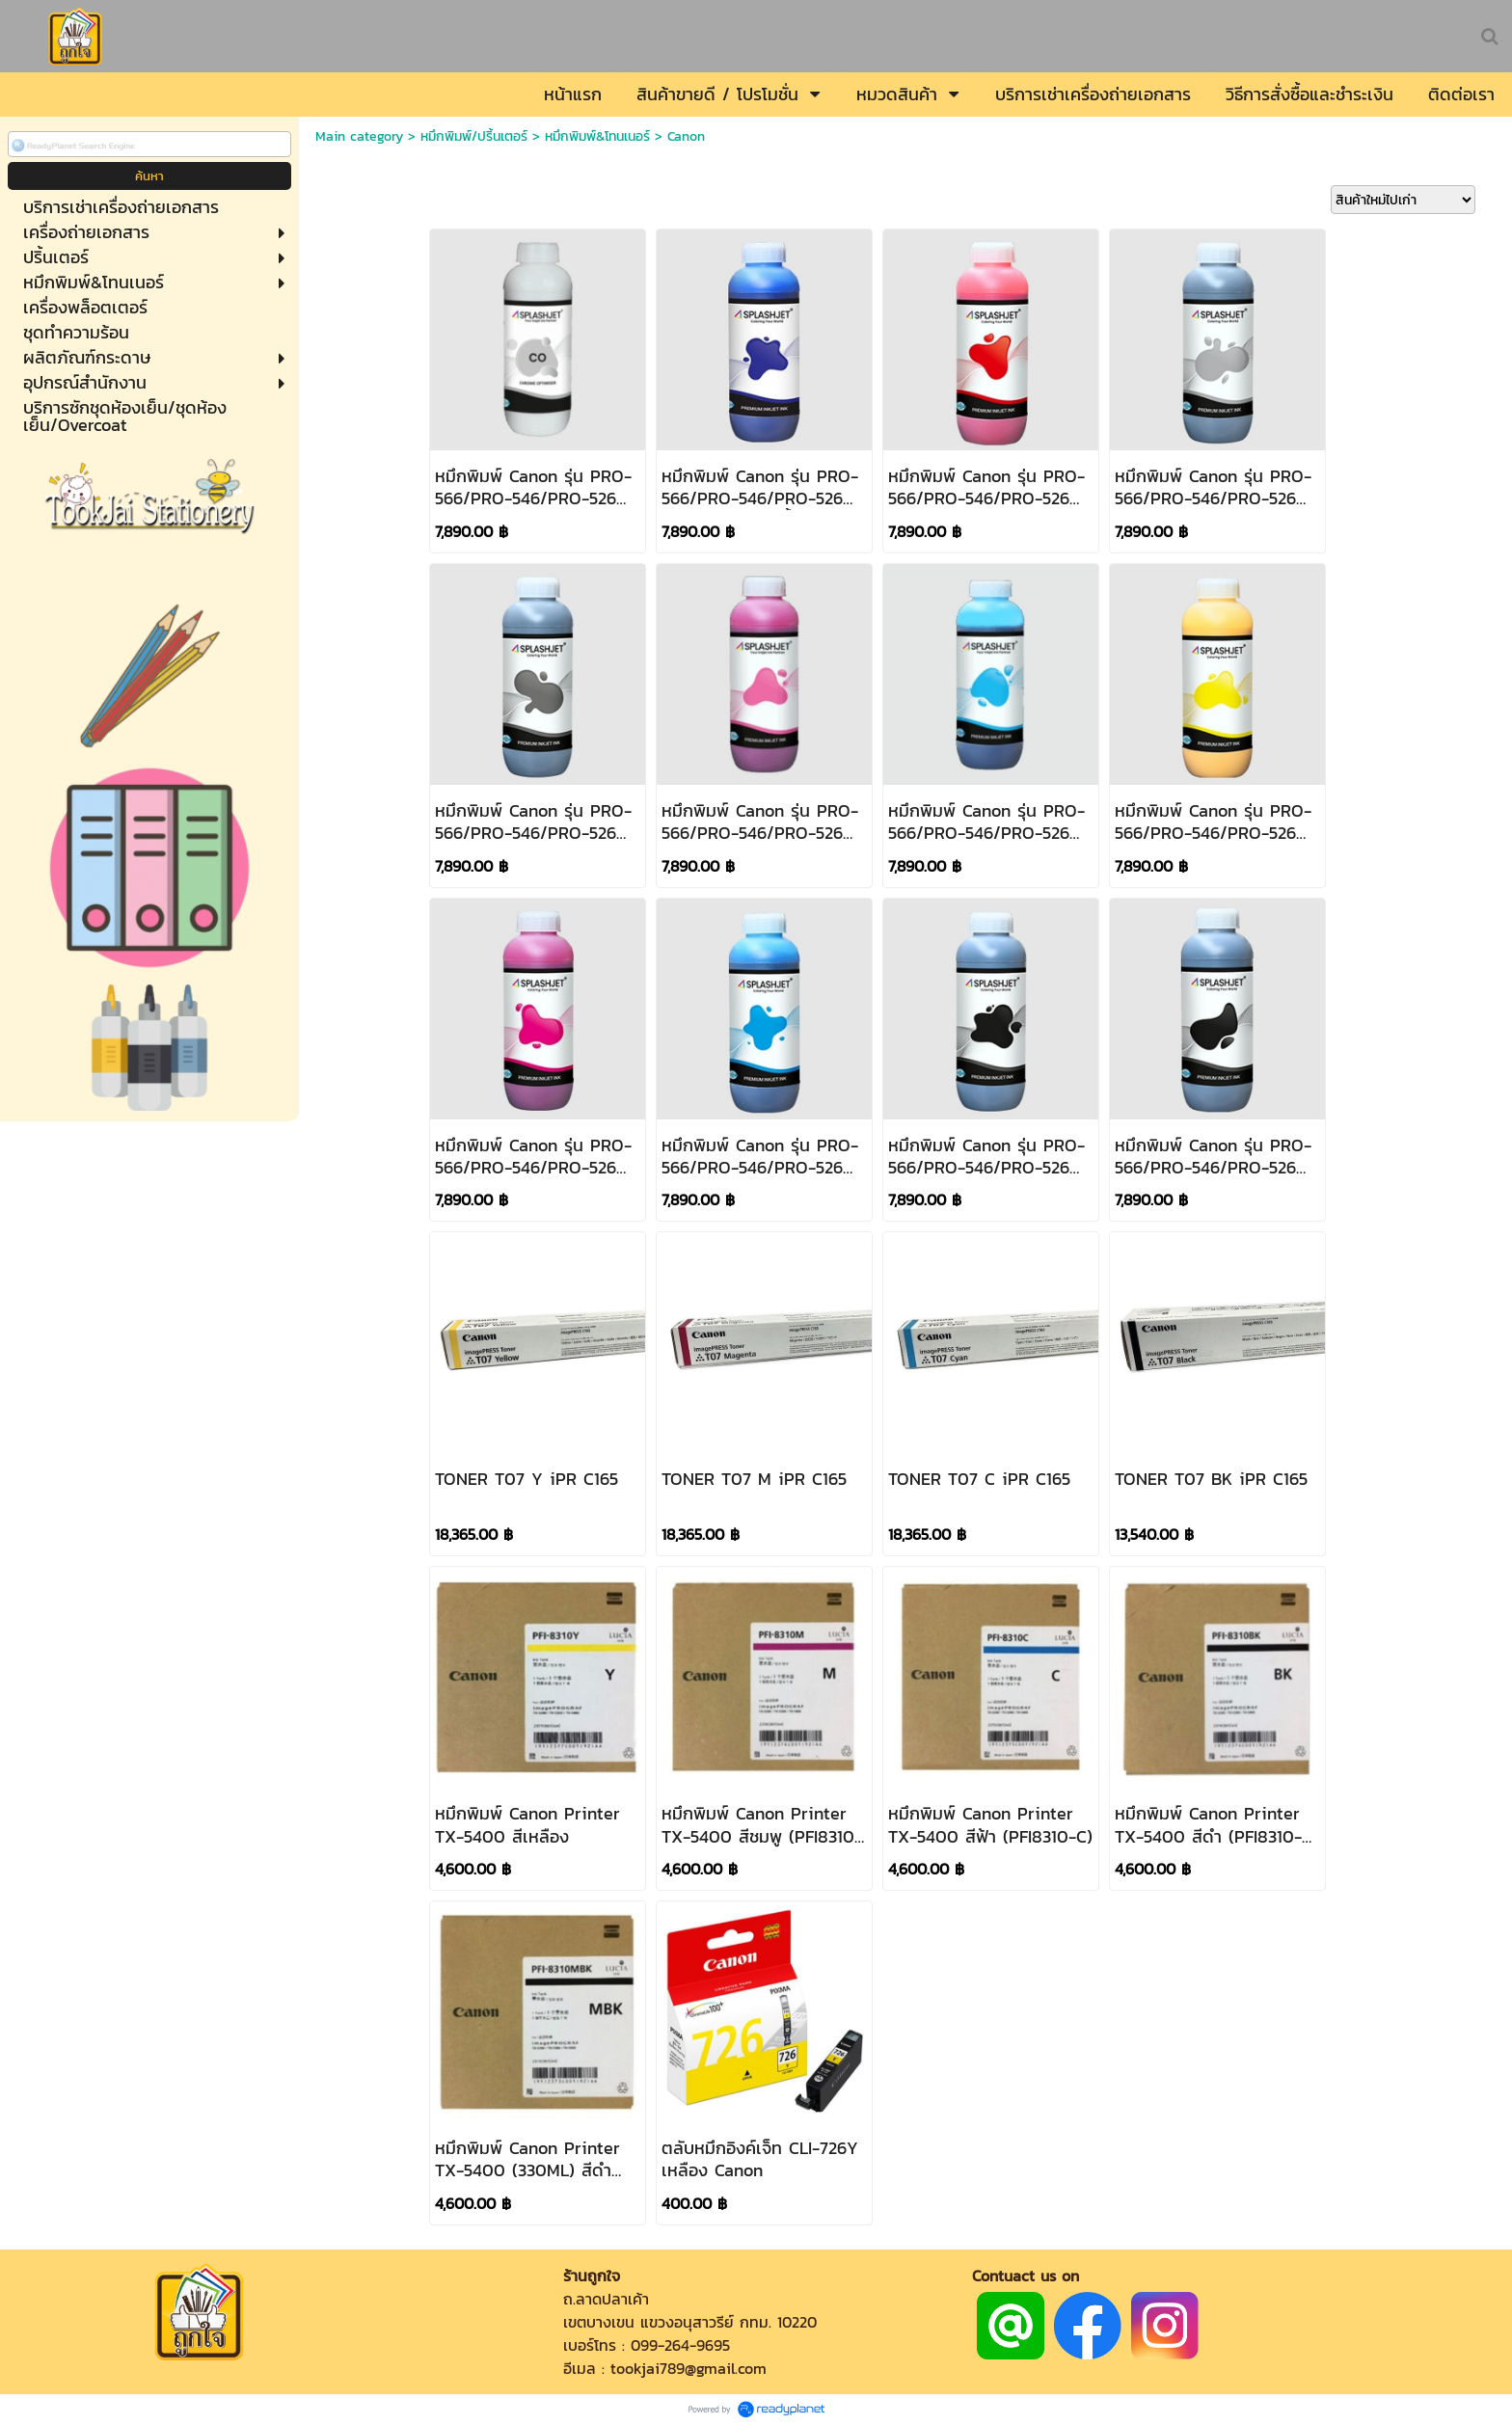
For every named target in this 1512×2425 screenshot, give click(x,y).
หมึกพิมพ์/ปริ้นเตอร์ (473, 136)
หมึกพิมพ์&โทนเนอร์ (597, 136)
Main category (359, 136)
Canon (686, 136)
